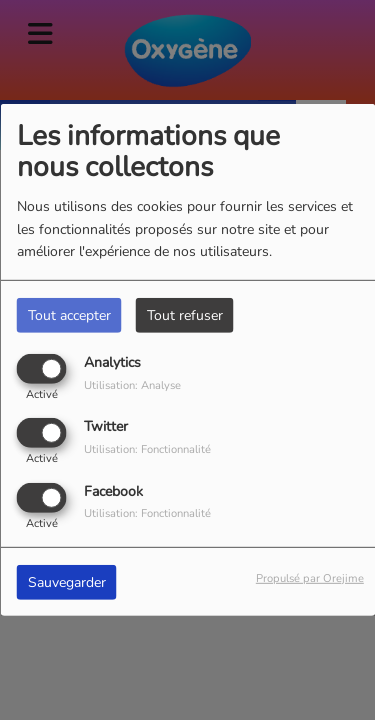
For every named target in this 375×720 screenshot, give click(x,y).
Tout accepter (69, 315)
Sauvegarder (67, 581)
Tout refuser (185, 315)
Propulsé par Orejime (310, 577)
